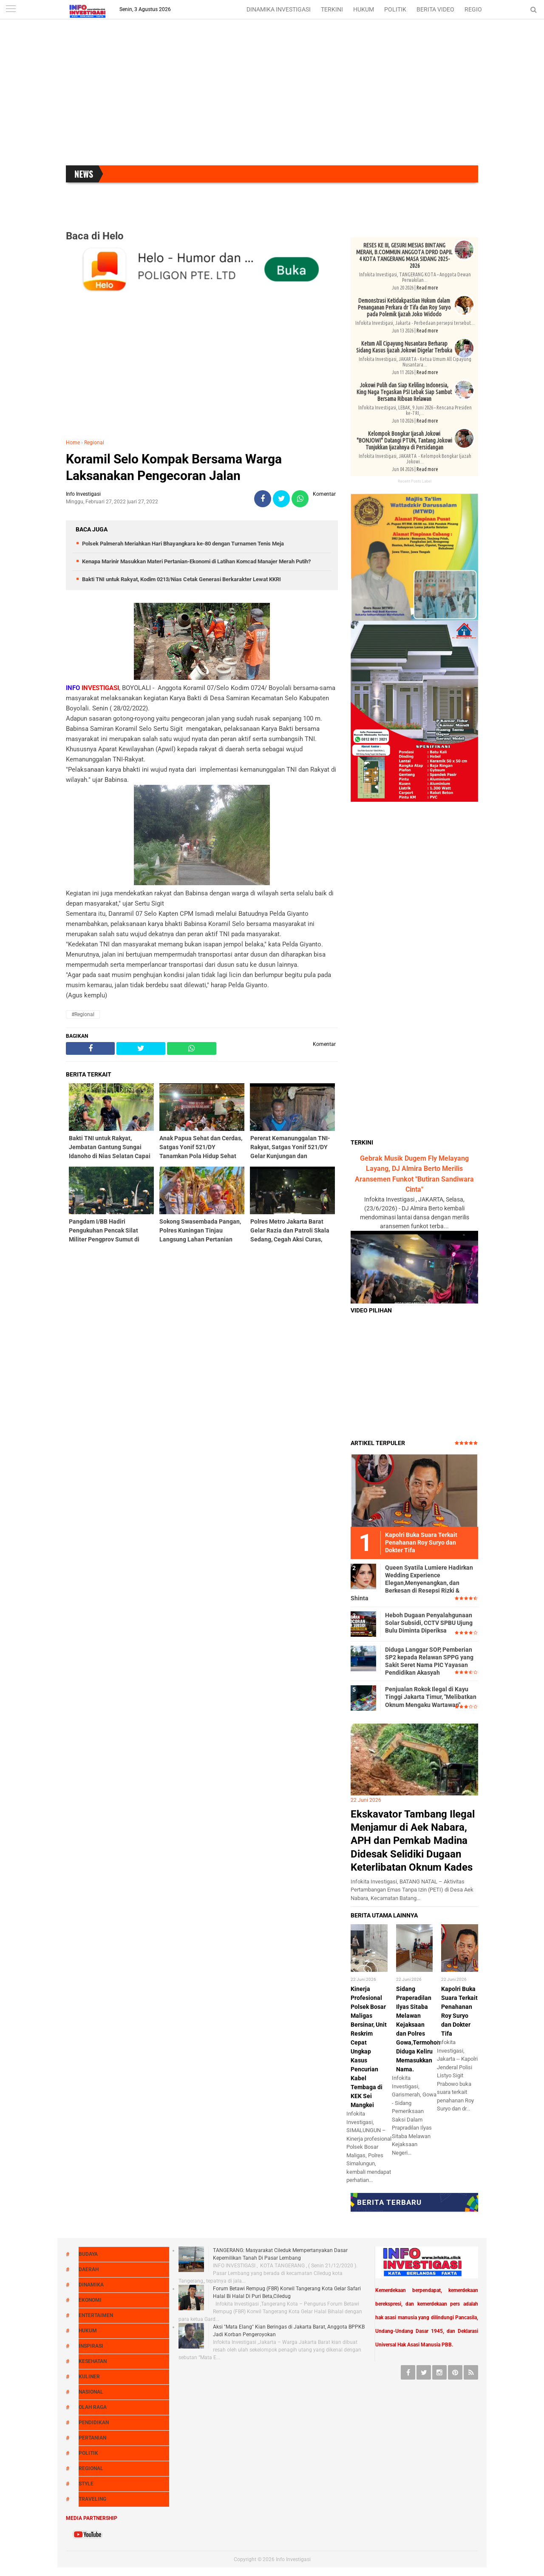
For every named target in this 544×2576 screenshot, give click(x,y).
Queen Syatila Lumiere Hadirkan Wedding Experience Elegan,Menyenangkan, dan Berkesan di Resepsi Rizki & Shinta (412, 1583)
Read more (427, 287)
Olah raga (93, 2407)
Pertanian (92, 2438)
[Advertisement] (272, 97)
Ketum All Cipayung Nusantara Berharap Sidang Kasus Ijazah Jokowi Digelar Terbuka (404, 347)
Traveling (92, 2499)
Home (73, 443)
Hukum (88, 2331)
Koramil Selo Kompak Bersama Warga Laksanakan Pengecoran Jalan (174, 467)
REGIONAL (479, 9)
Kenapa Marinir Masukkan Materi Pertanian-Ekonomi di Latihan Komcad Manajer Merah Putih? (196, 561)
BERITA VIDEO (435, 9)
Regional (94, 443)
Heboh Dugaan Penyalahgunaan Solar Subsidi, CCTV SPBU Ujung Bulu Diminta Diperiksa (429, 1623)
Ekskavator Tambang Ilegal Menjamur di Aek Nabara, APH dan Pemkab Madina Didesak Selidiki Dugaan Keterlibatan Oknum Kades (413, 1840)
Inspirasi (91, 2346)
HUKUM (363, 9)
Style (86, 2484)
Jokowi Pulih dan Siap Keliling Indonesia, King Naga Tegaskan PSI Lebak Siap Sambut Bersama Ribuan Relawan (404, 392)
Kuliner (89, 2377)
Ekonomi (90, 2300)
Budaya (88, 2254)
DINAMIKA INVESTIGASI (278, 9)
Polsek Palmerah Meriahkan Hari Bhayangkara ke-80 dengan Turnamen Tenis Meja (183, 543)
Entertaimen (96, 2315)
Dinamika (91, 2285)
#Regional (82, 1014)
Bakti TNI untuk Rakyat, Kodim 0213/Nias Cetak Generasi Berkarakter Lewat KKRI (181, 579)
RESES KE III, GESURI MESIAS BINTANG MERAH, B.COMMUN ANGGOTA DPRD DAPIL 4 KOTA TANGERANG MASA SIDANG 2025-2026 (404, 255)
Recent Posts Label (414, 481)
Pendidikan (94, 2422)
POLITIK (395, 9)
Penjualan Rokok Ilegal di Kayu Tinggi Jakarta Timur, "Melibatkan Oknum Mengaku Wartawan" (430, 1697)
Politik (88, 2453)
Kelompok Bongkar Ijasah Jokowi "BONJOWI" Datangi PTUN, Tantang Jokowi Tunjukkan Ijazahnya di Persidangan (404, 440)
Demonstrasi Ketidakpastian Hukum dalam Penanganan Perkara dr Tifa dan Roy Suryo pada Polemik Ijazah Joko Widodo (404, 307)
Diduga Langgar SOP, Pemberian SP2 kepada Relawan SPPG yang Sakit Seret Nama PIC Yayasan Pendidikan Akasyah (429, 1661)
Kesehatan (93, 2361)
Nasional (91, 2392)
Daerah (89, 2269)
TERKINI (332, 9)
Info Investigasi (293, 2559)
